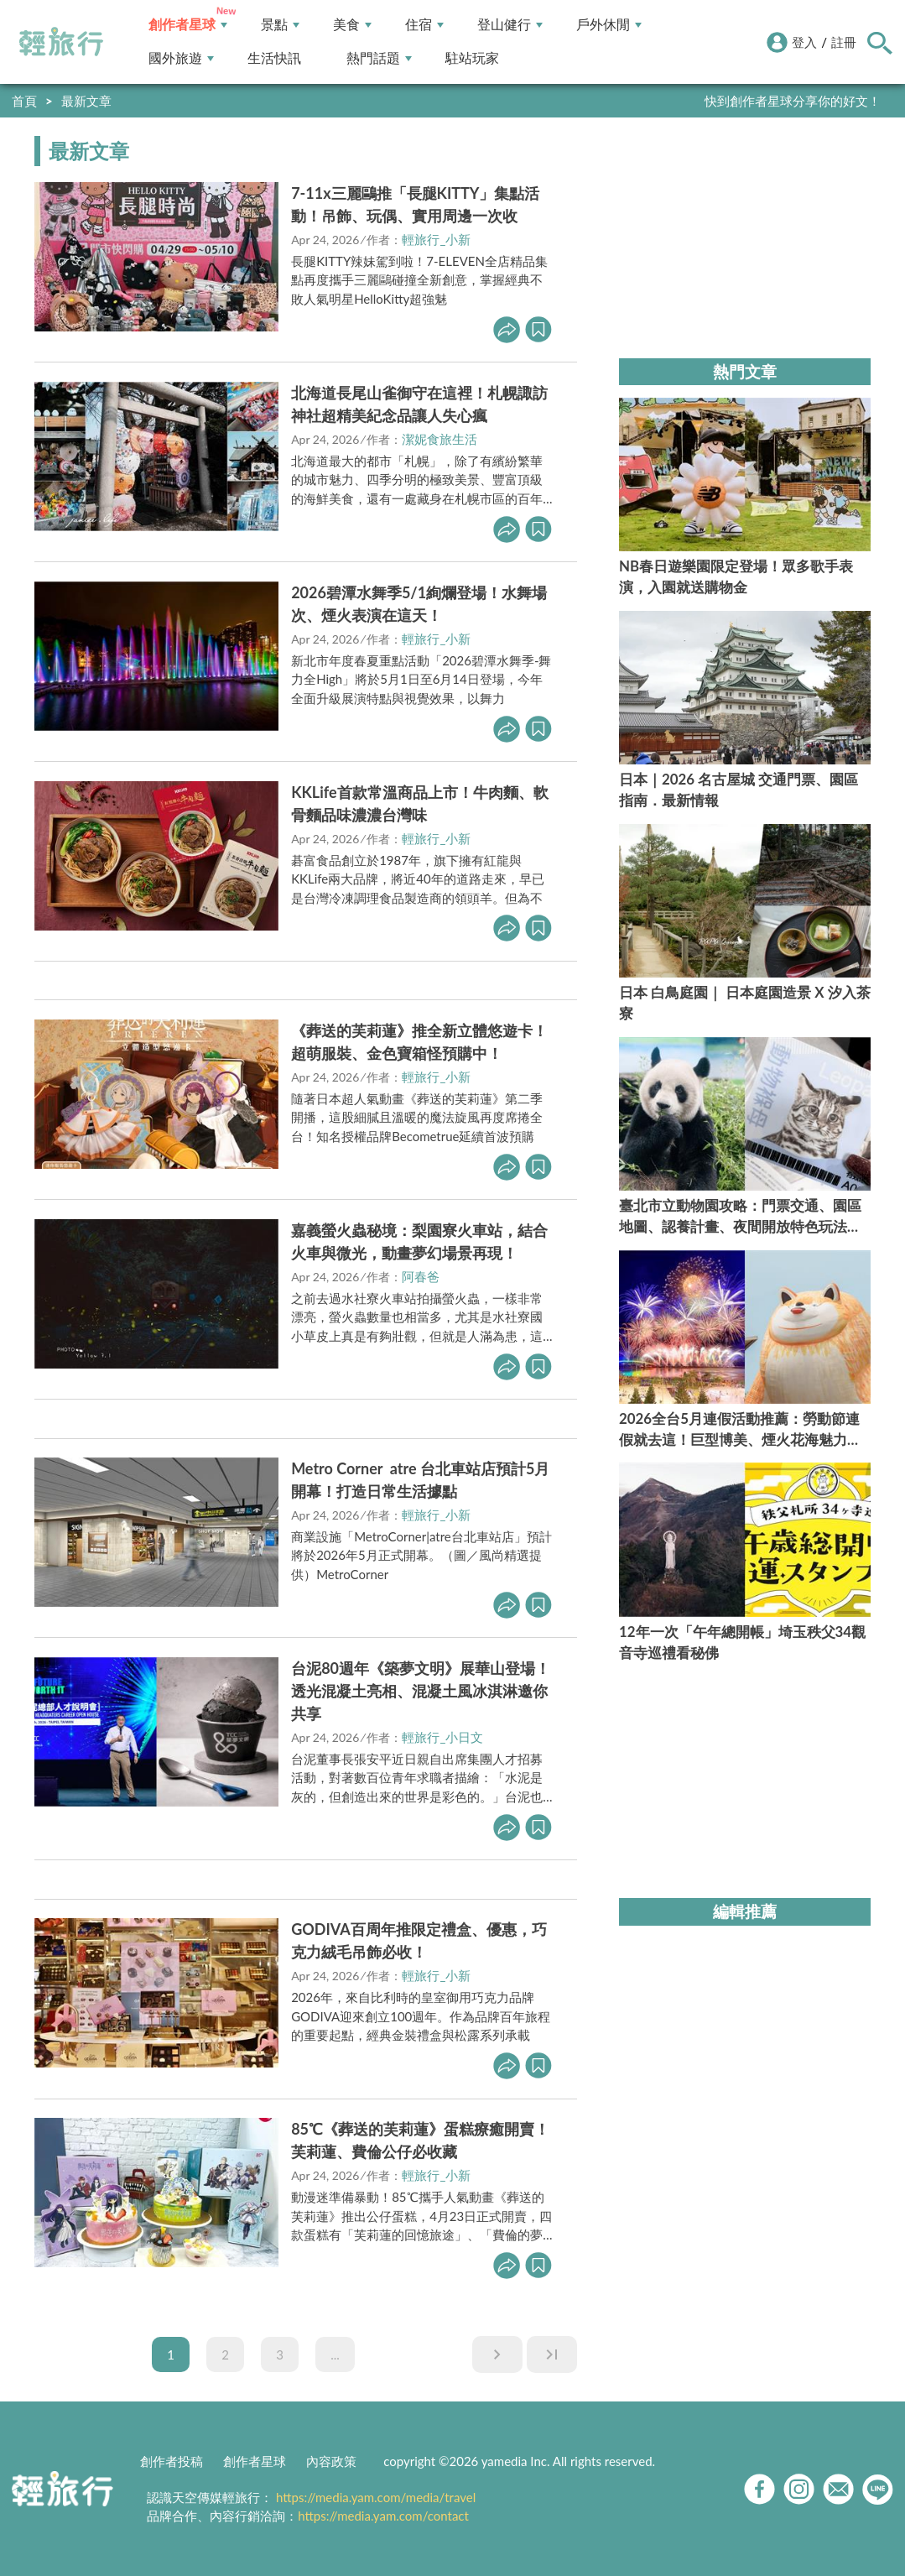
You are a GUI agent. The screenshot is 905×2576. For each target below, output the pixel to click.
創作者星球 (187, 25)
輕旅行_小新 (436, 239)
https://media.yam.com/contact (383, 2515)
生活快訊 (274, 58)
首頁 (24, 100)
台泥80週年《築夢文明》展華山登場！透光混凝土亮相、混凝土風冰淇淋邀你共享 (420, 1691)
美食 (352, 25)
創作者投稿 (171, 2461)
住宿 (424, 25)
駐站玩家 (472, 58)
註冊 (843, 42)
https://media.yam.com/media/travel (376, 2497)
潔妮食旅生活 (439, 438)
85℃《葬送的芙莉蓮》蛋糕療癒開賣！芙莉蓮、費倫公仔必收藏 (420, 2140)
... (335, 2354)
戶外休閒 (609, 25)
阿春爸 (420, 1276)
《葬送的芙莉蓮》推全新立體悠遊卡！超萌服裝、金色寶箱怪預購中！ (419, 1041)
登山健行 (510, 25)
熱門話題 (379, 58)
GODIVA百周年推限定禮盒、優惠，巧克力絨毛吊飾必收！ (419, 1940)
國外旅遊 (181, 58)
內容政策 (331, 2461)
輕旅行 (61, 42)
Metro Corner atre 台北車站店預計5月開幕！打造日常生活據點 (420, 1479)
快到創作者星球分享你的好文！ (793, 100)
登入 (804, 42)
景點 (280, 25)
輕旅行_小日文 (442, 1736)
